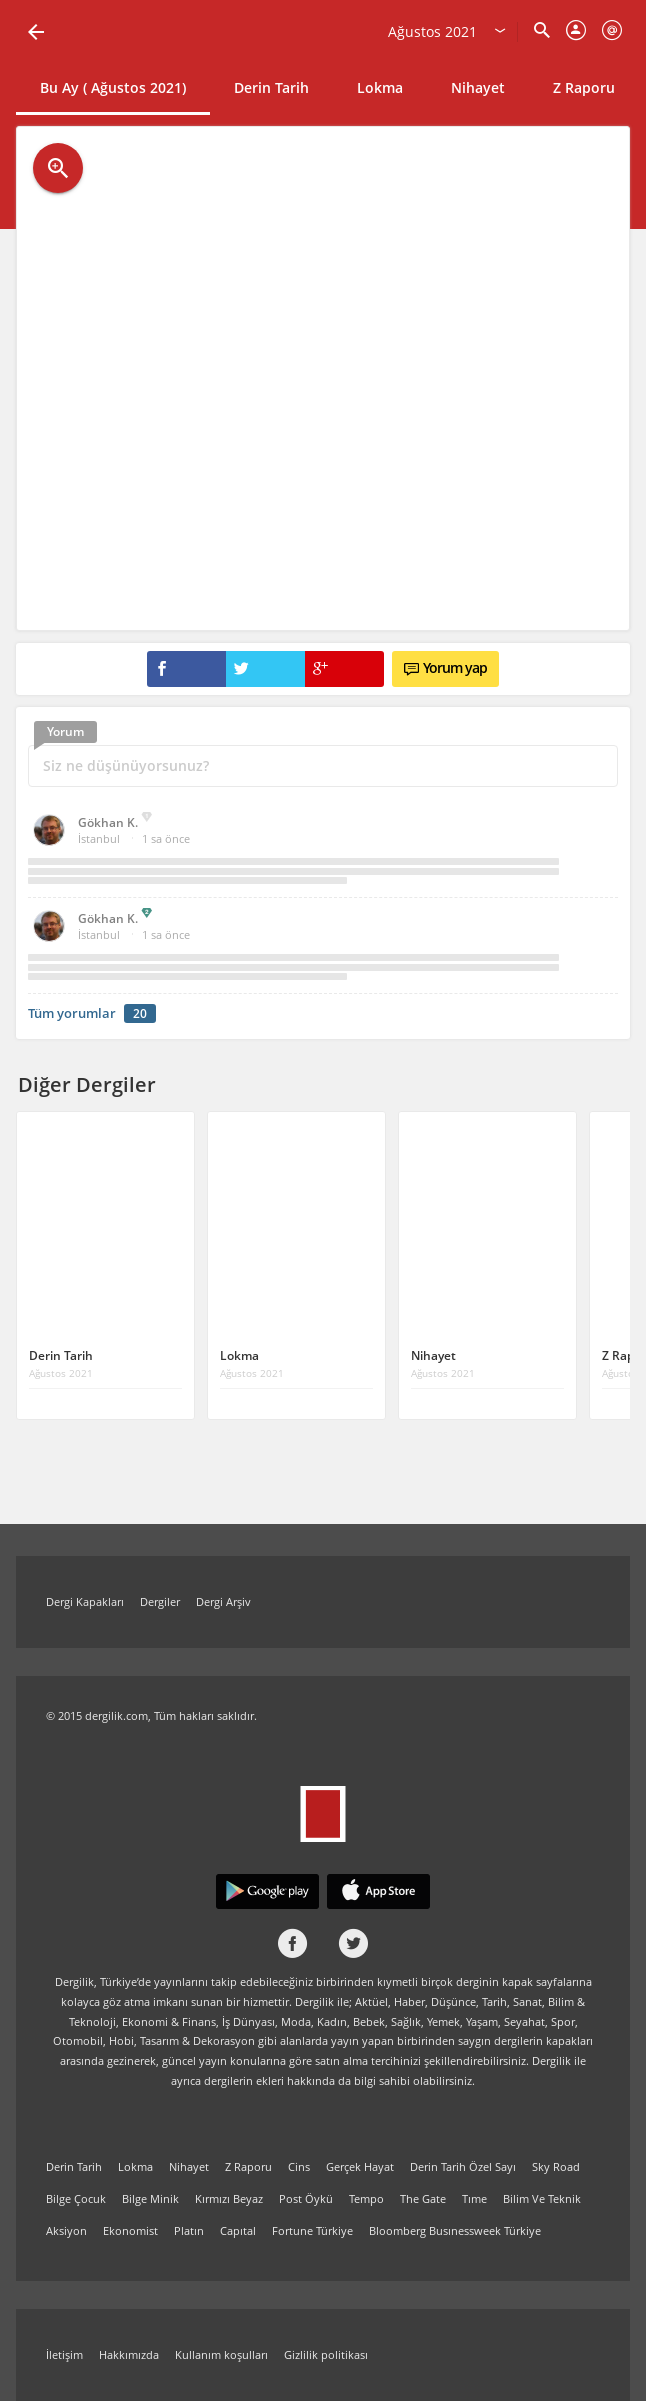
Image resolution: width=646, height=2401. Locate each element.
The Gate (423, 2198)
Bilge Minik (150, 2198)
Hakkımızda (129, 2354)
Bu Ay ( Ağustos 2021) (113, 87)
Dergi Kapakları (85, 1601)
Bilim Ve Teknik (542, 2198)
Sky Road (556, 2166)
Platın (189, 2230)
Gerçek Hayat (360, 2166)
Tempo (366, 2198)
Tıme (474, 2198)
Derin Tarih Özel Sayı (463, 2166)
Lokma (380, 87)
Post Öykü (306, 2198)
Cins (299, 2166)
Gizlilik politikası (326, 2354)
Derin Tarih (271, 87)
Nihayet (478, 87)
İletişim (64, 2354)
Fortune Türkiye (312, 2230)
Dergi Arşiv (223, 1601)
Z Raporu (584, 87)
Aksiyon (66, 2230)
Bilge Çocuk (76, 2198)
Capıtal (238, 2230)
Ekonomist (130, 2230)
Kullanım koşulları (221, 2354)
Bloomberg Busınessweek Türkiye (455, 2230)
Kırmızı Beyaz (229, 2198)
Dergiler (160, 1601)
